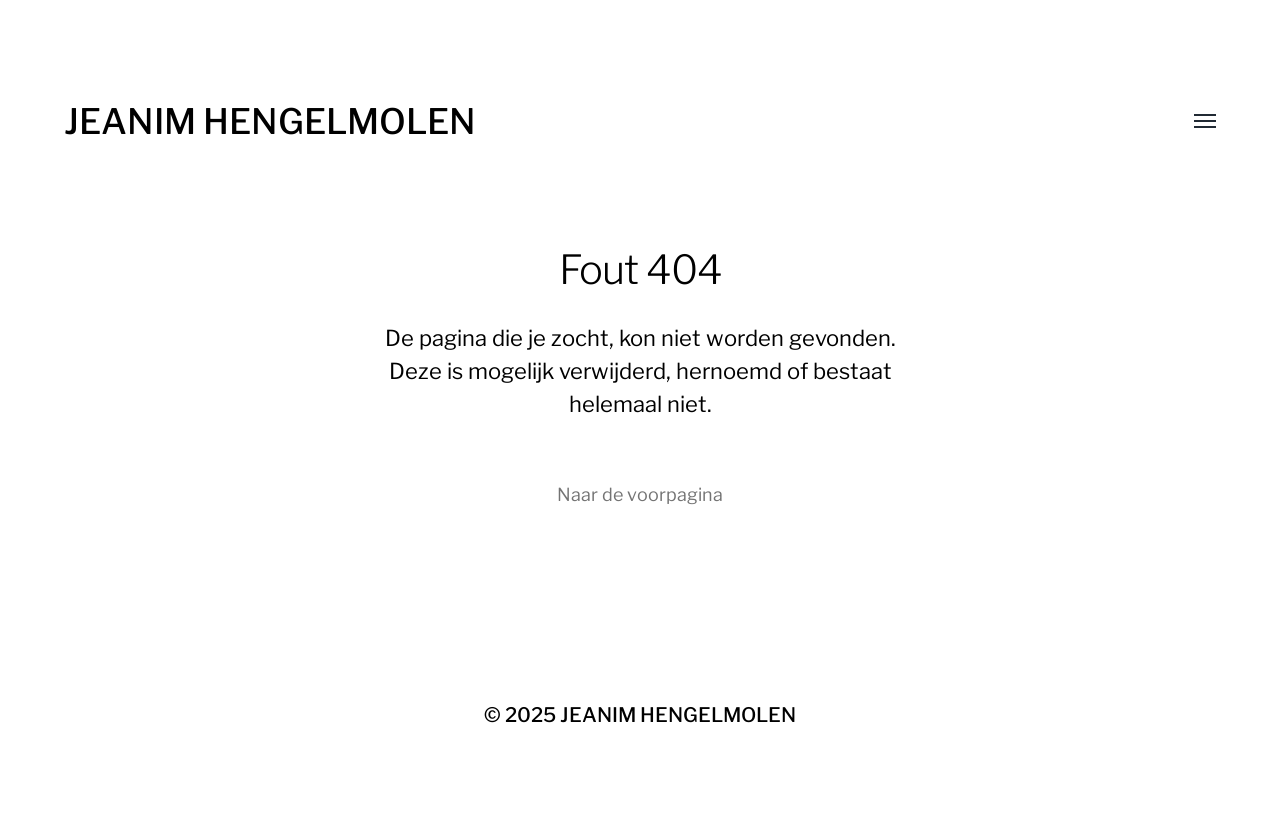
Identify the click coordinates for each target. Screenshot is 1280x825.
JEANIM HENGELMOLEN (270, 121)
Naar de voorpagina (640, 494)
